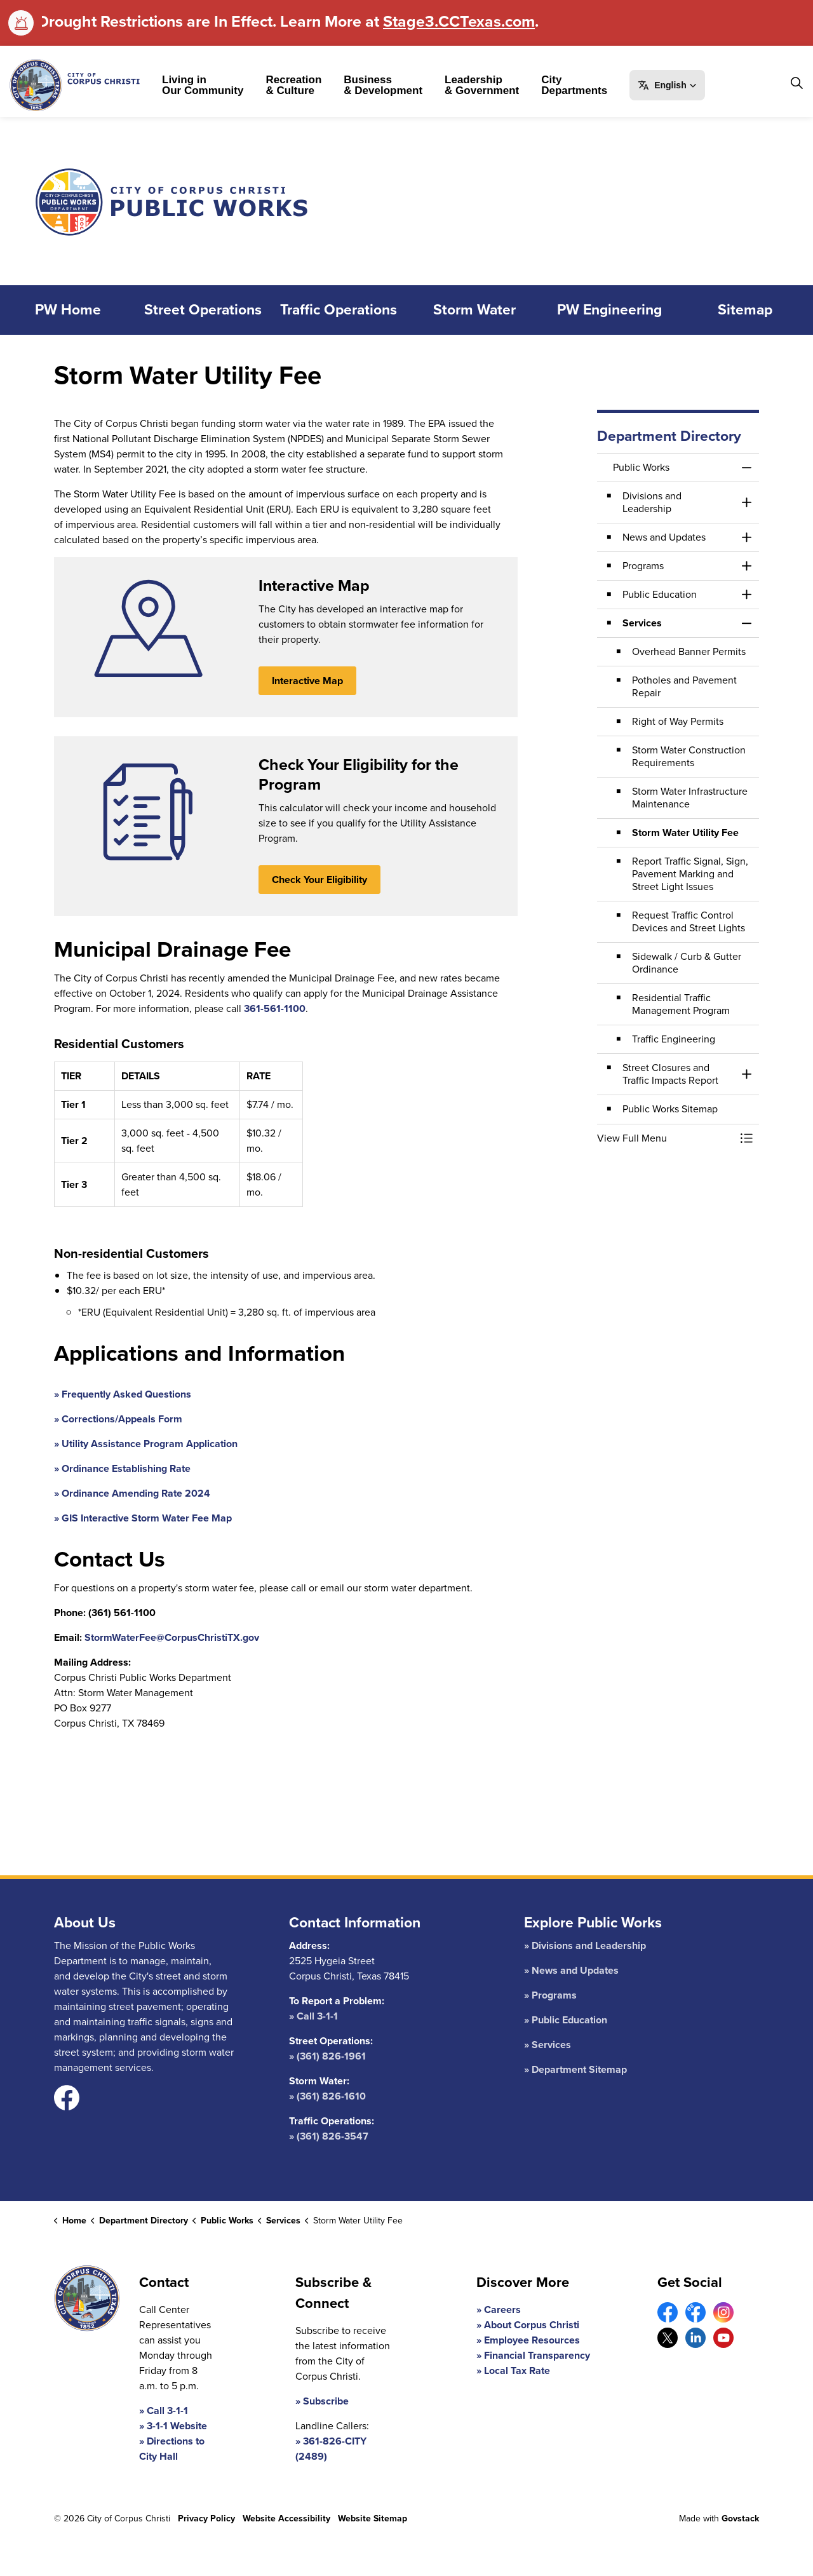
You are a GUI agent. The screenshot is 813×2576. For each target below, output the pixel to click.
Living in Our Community (202, 85)
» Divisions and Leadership (585, 1945)
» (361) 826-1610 (327, 2096)
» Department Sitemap (575, 2069)
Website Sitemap (372, 2518)
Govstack (740, 2518)
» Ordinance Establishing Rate (122, 1468)
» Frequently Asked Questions (122, 1394)
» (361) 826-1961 (327, 2056)
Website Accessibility (286, 2518)
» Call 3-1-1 (313, 2016)
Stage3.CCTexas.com (459, 21)
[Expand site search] (796, 83)
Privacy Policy (206, 2518)
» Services (547, 2044)
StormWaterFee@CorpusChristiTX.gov (171, 1637)
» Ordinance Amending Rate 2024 (132, 1493)
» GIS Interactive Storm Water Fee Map (143, 1518)
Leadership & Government (482, 85)
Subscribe (326, 2401)
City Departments (574, 85)
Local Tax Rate (517, 2370)
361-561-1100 (275, 1008)
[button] (667, 85)
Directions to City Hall (172, 2449)
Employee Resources (532, 2340)
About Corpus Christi (531, 2324)
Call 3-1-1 (167, 2410)
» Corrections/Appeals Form (118, 1419)
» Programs (550, 1995)
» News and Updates (571, 1970)
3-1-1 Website (177, 2425)
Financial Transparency (537, 2355)
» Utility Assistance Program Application (146, 1443)
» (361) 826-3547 (328, 2136)
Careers (502, 2309)
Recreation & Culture (293, 85)
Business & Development (383, 85)
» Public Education (565, 2020)
